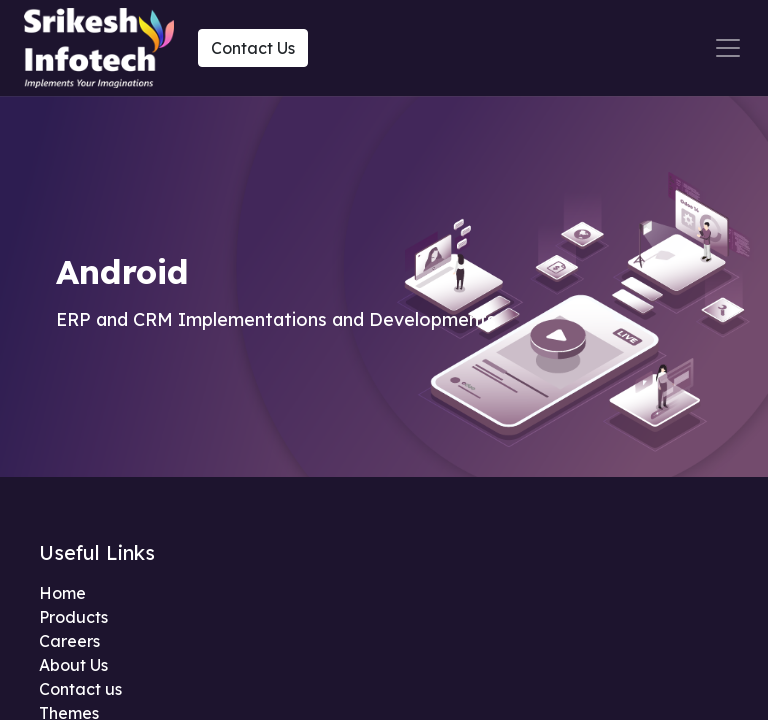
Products (73, 617)
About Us (73, 665)
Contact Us (253, 48)
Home (62, 593)
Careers (69, 641)
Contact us (80, 689)
